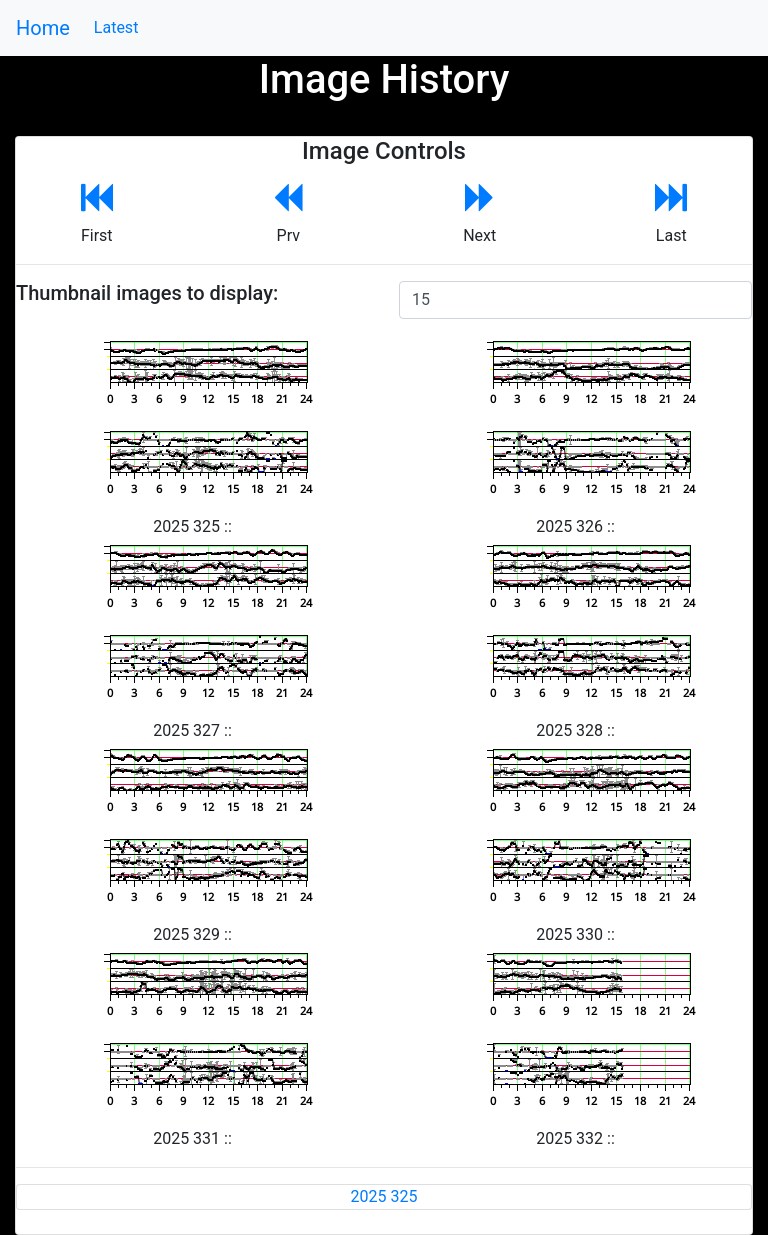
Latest (116, 27)
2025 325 (384, 1196)
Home (43, 28)
